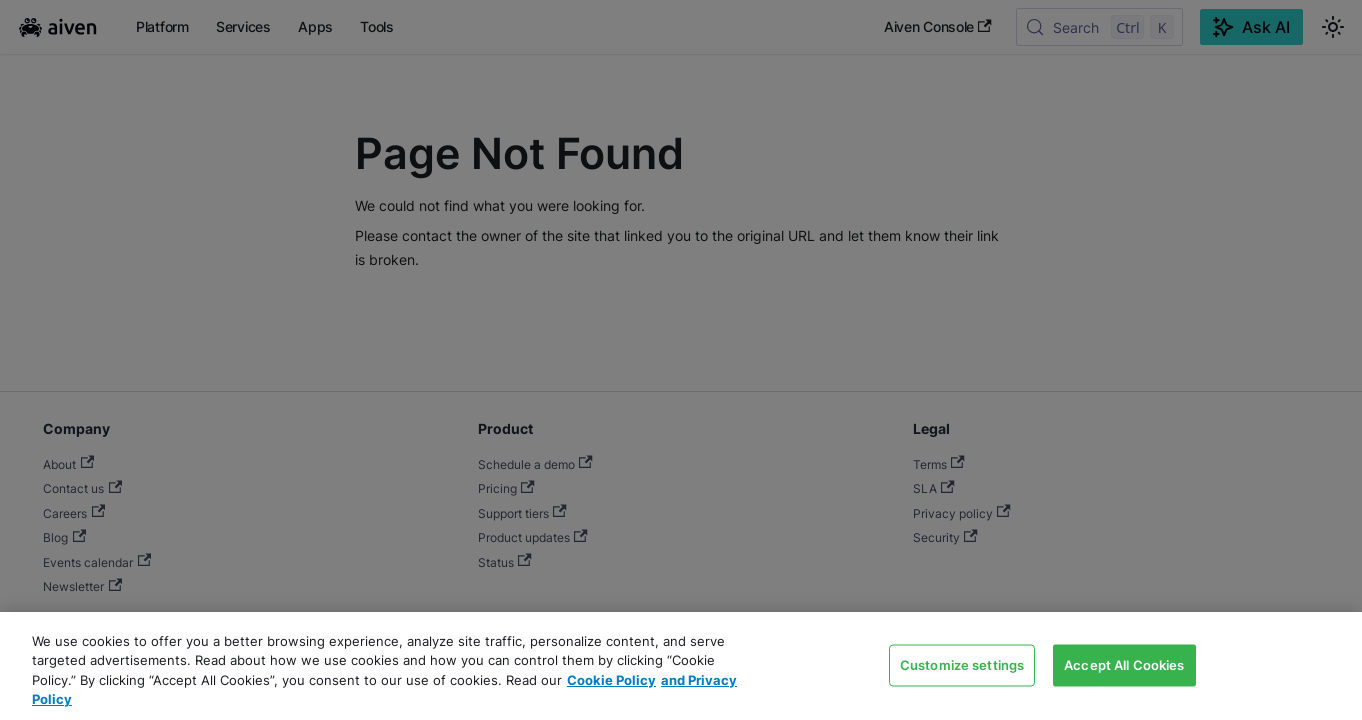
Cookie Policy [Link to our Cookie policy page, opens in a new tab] (611, 680)
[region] (681, 666)
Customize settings (962, 664)
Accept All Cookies (1124, 664)
